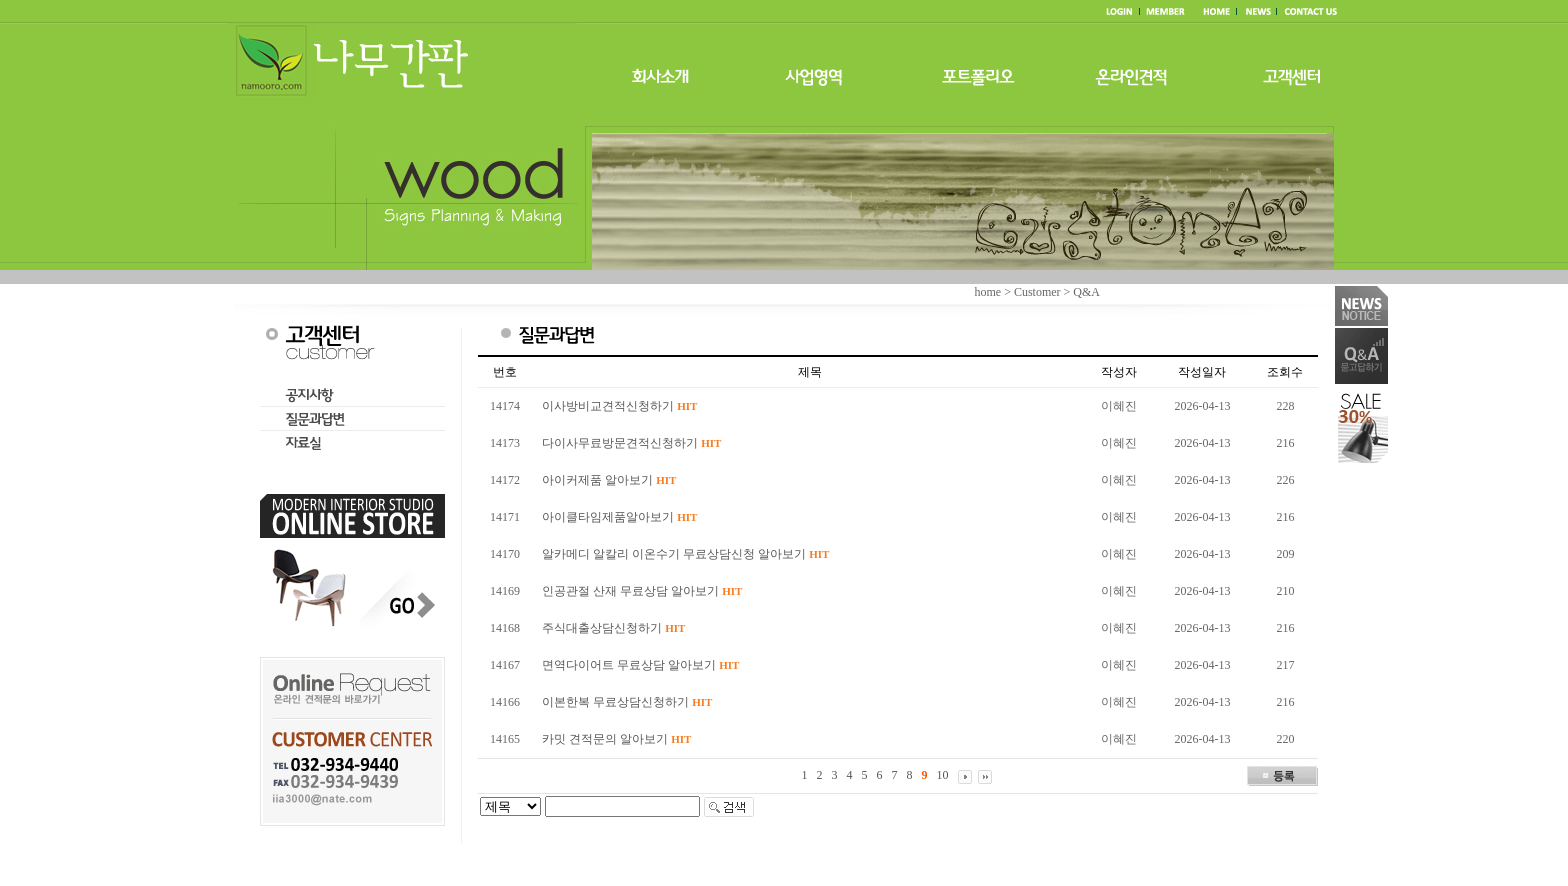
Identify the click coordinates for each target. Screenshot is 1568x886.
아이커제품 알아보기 (609, 480)
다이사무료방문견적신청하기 (631, 443)
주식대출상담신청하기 (613, 628)
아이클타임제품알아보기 (619, 517)
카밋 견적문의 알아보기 (616, 739)
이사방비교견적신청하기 (619, 406)
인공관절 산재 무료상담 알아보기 (642, 591)
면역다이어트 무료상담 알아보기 (640, 665)
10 (943, 775)
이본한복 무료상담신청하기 (627, 702)
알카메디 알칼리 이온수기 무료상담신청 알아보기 (685, 554)
